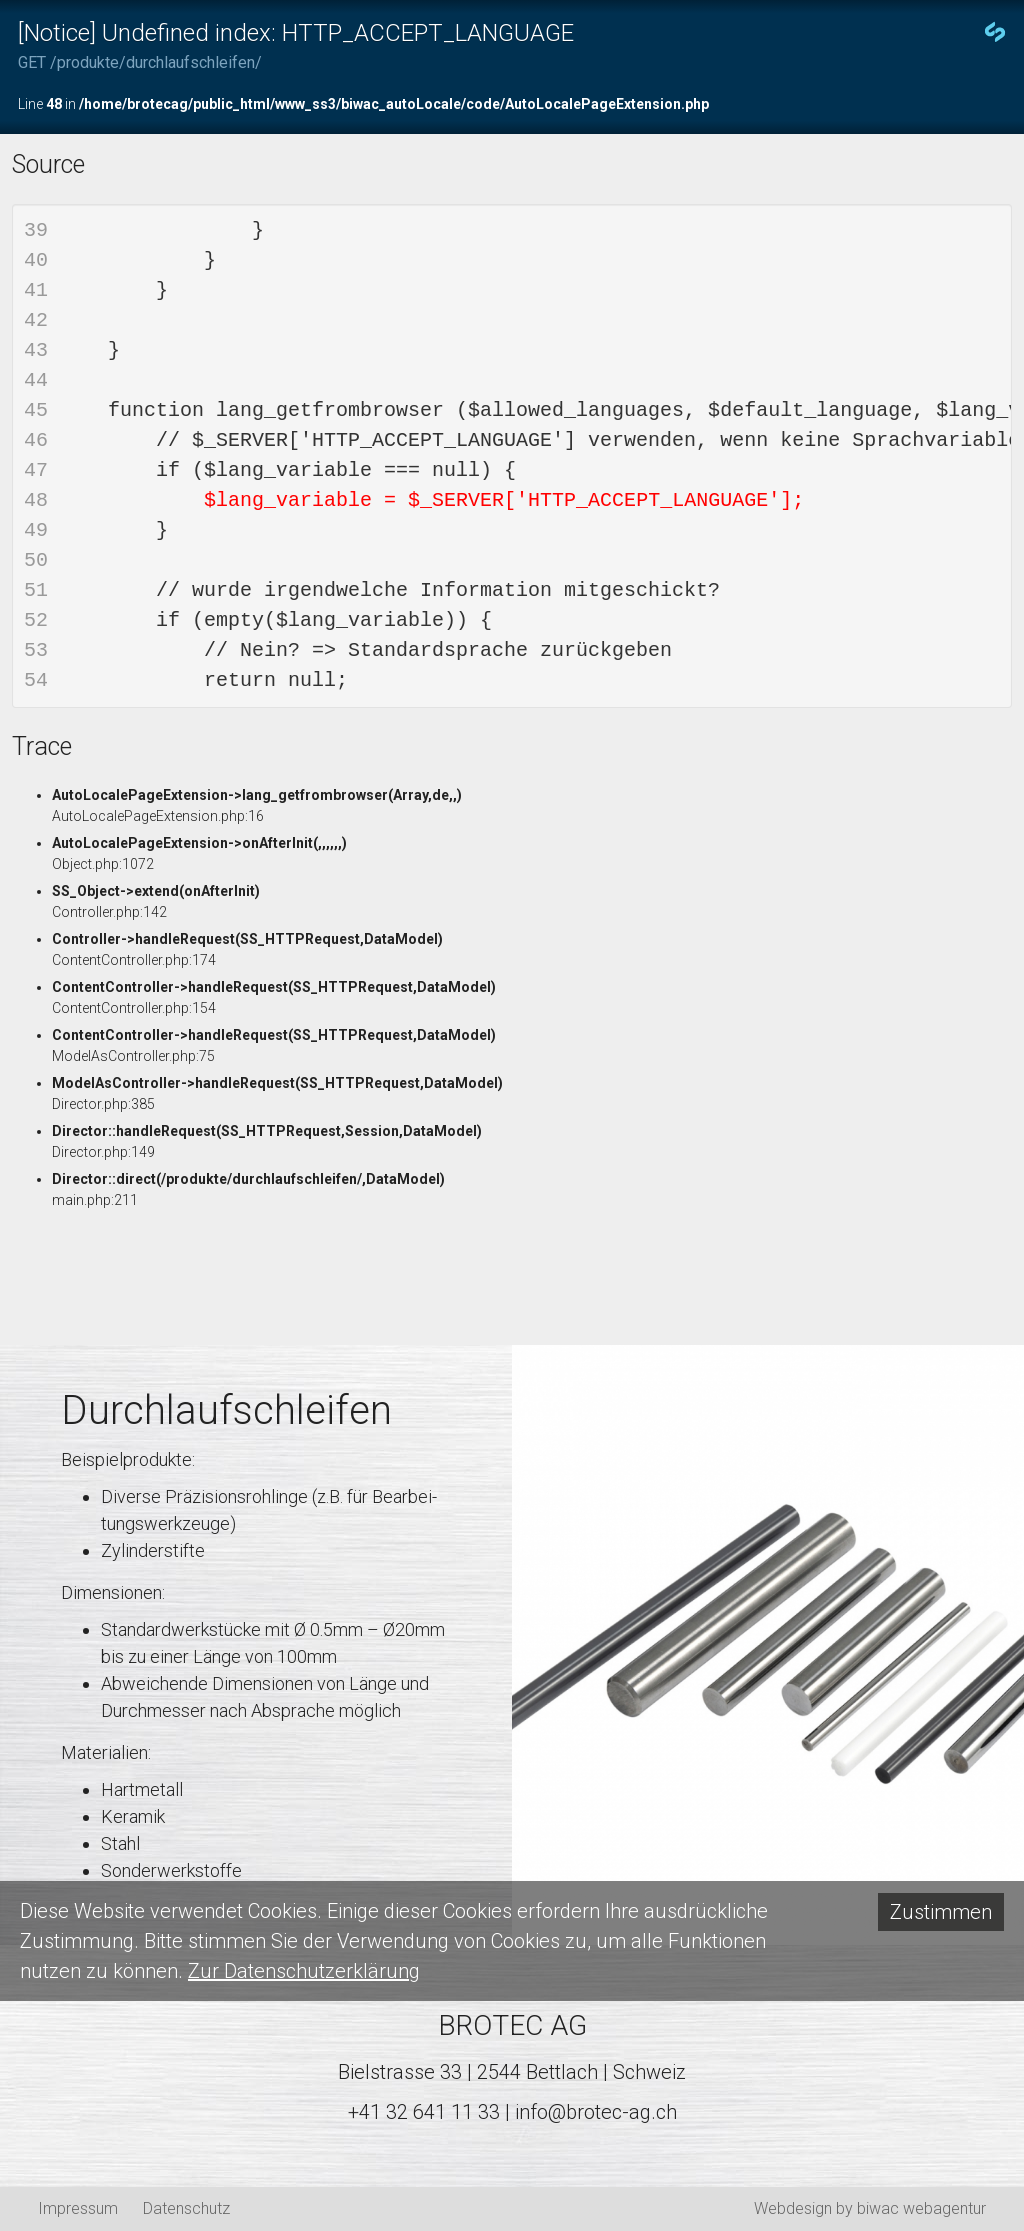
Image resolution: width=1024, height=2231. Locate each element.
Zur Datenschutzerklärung (304, 1971)
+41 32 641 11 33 (424, 2112)
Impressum (78, 2208)
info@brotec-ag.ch (596, 2112)
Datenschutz (186, 2208)
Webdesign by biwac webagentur (870, 2208)
